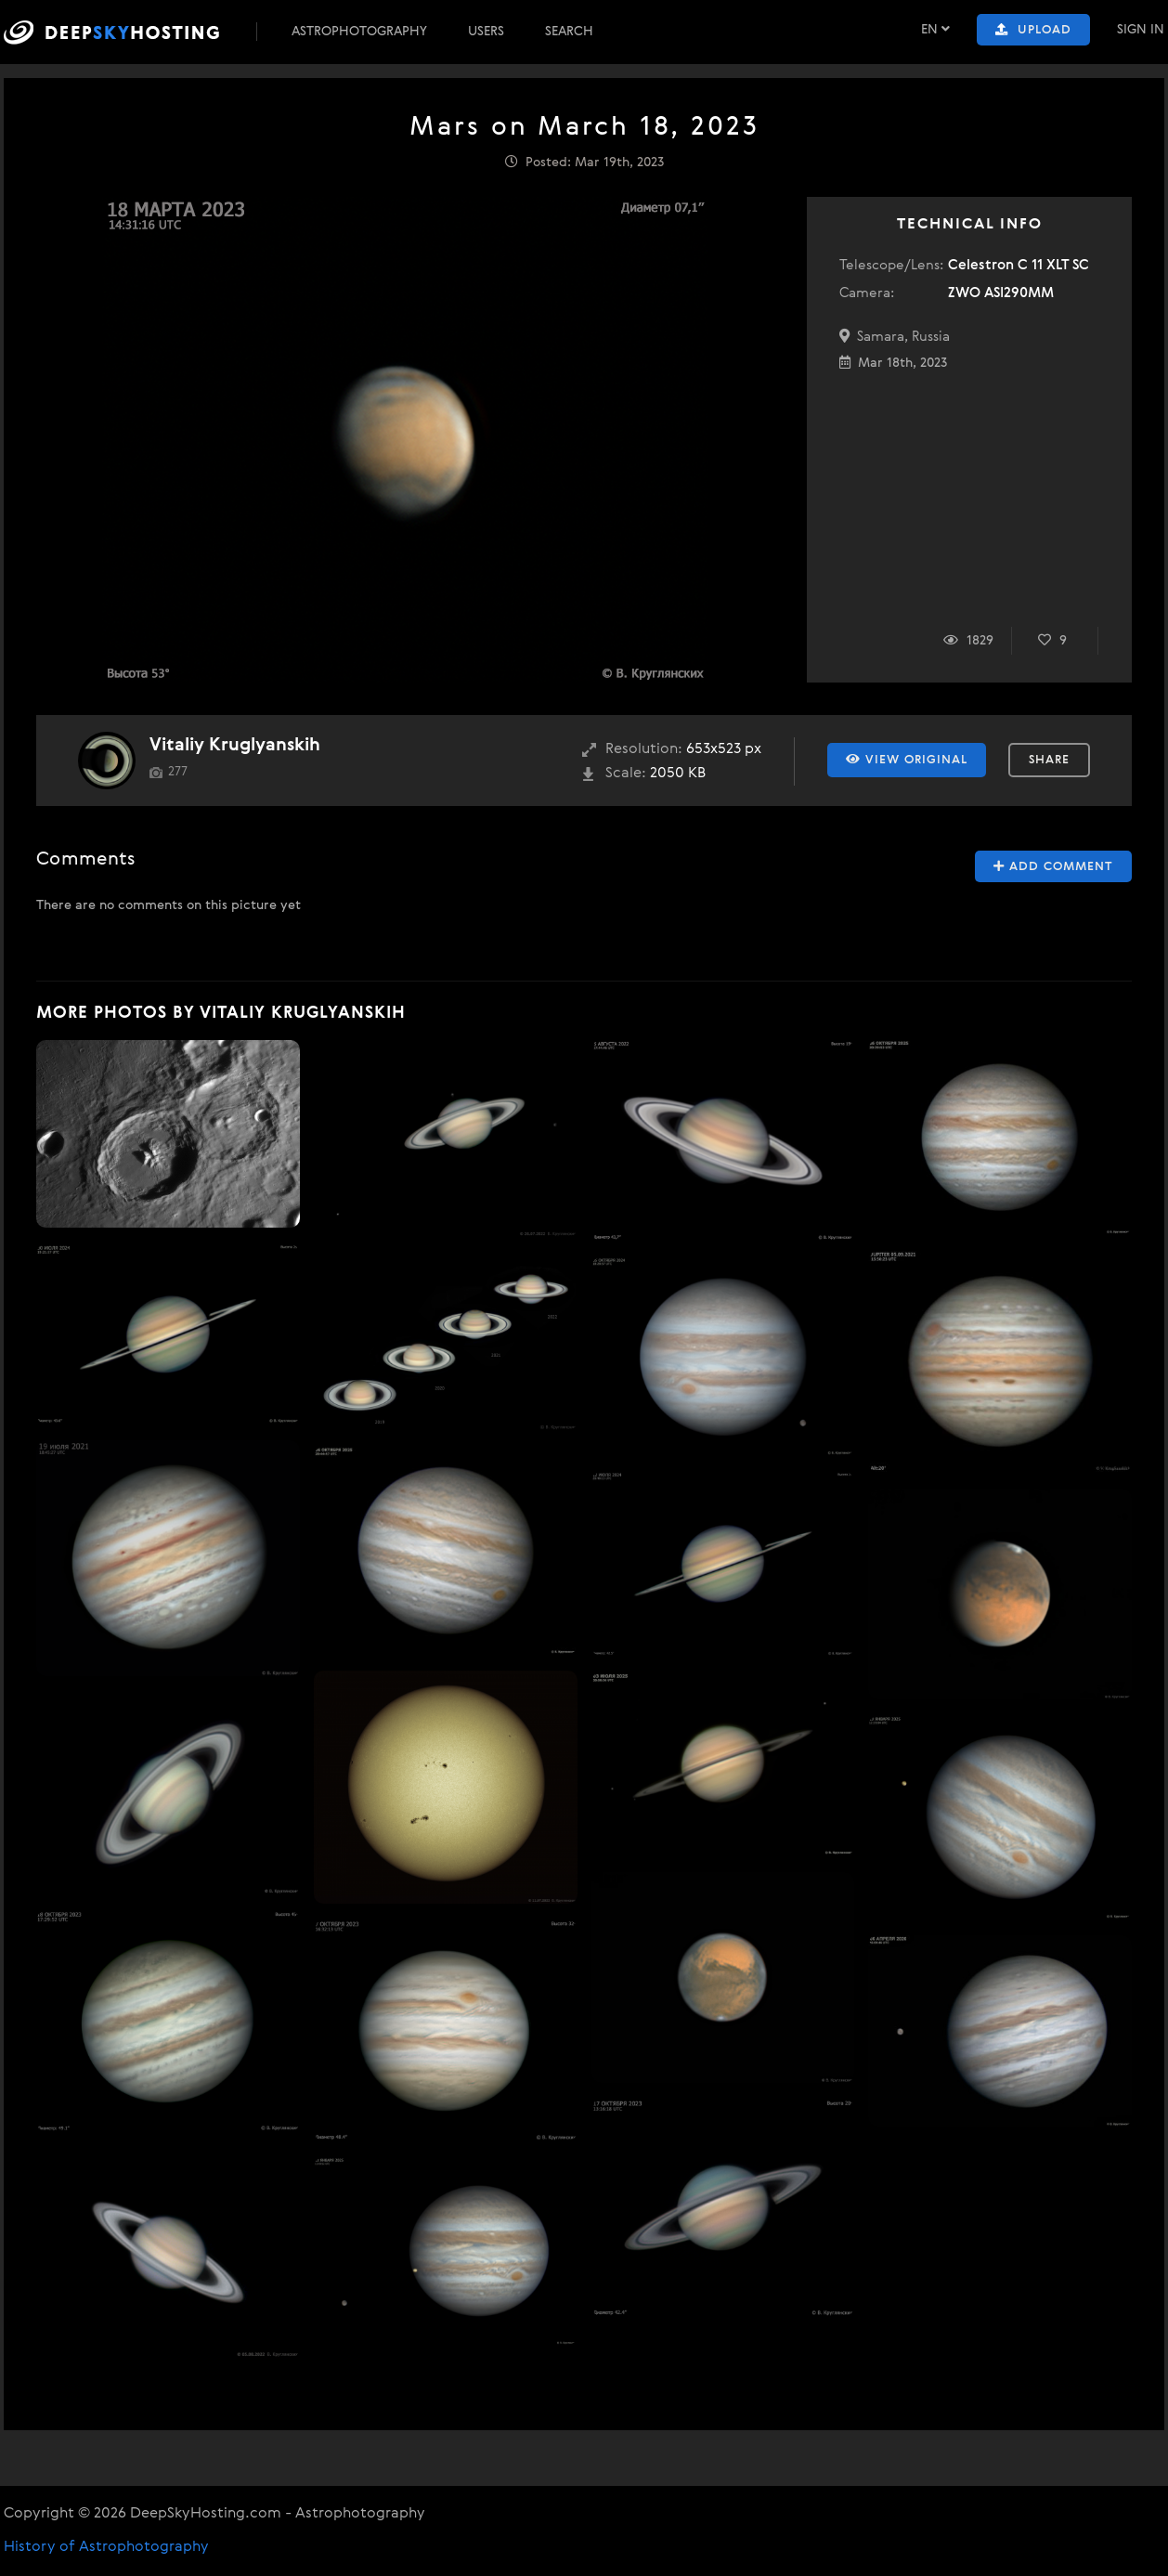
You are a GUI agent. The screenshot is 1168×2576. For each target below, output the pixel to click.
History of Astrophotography (106, 2547)
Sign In (1140, 29)
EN (935, 29)
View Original (906, 759)
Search (569, 31)
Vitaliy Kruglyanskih (234, 745)
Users (486, 31)
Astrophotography (359, 31)
